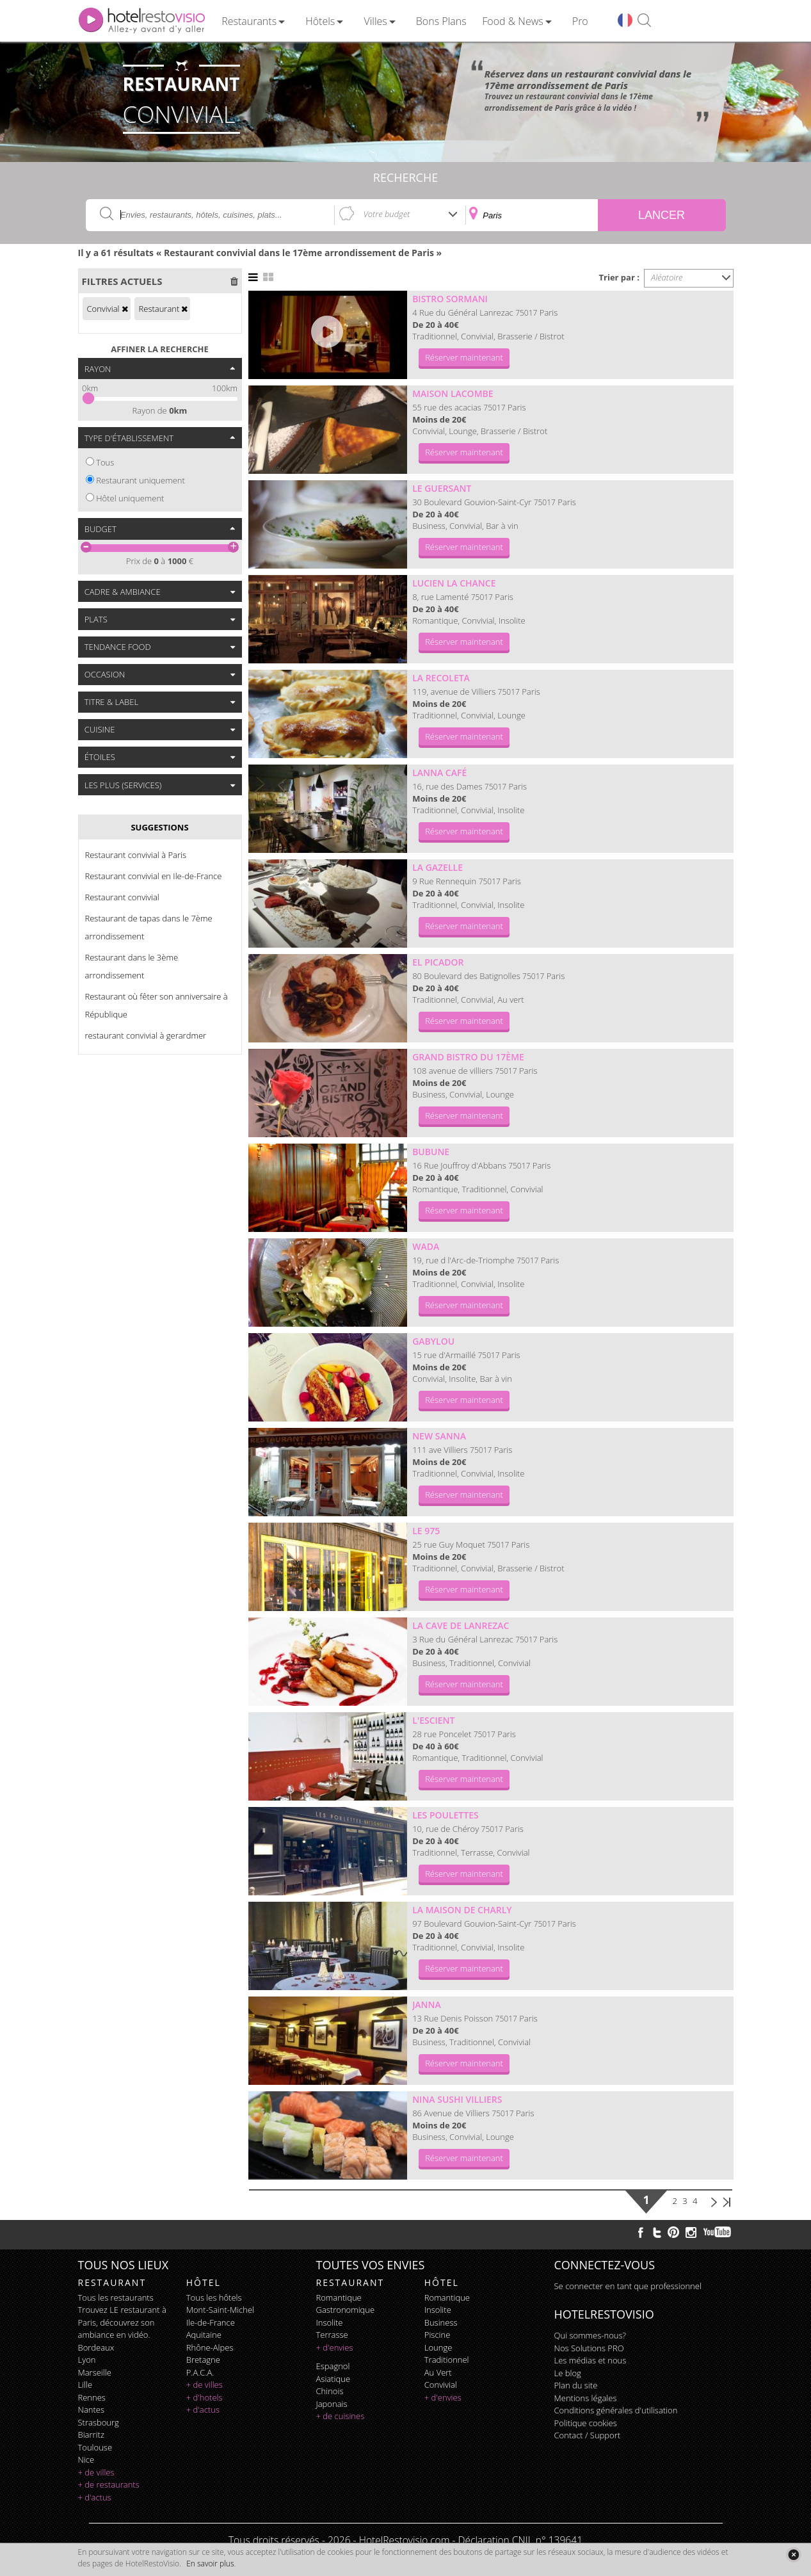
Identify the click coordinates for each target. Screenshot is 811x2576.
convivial (440, 2384)
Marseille (94, 2372)
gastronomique (345, 2309)
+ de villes (96, 2472)
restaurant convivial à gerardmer (146, 1035)
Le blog (567, 2373)
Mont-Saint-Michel (220, 2309)
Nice (86, 2459)
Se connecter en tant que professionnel (628, 2286)
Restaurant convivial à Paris (136, 855)
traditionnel (446, 2359)
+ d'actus (94, 2497)
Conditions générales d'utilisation (616, 2410)
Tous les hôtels (214, 2297)
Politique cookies (585, 2423)
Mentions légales (585, 2398)
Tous (105, 462)
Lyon (87, 2359)
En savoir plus (210, 2563)
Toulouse (95, 2447)
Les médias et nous (590, 2360)
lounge (438, 2347)
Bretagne (203, 2359)
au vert (438, 2372)
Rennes (92, 2397)
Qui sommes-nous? (590, 2335)
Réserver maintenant (464, 357)
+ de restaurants (109, 2484)
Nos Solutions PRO (589, 2348)
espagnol (333, 2366)
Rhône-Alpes (210, 2347)
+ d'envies (334, 2347)
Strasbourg (98, 2422)
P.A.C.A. (200, 2372)
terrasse (332, 2334)
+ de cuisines (340, 2416)
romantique (339, 2297)
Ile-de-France (210, 2322)
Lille (85, 2384)
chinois (330, 2391)
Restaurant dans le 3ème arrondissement (132, 966)
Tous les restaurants (116, 2297)
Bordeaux (96, 2347)
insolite (329, 2322)
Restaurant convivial (122, 897)
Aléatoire (667, 277)
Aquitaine (203, 2334)
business (441, 2322)
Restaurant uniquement (140, 480)
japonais (332, 2404)
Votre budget (387, 214)
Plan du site (576, 2385)
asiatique (333, 2379)
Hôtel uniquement (130, 498)
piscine (437, 2334)
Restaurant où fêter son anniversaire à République (156, 1005)
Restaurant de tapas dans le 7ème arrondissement (149, 927)
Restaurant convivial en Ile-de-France (153, 876)
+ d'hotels (204, 2397)
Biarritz (91, 2434)
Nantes (91, 2409)
